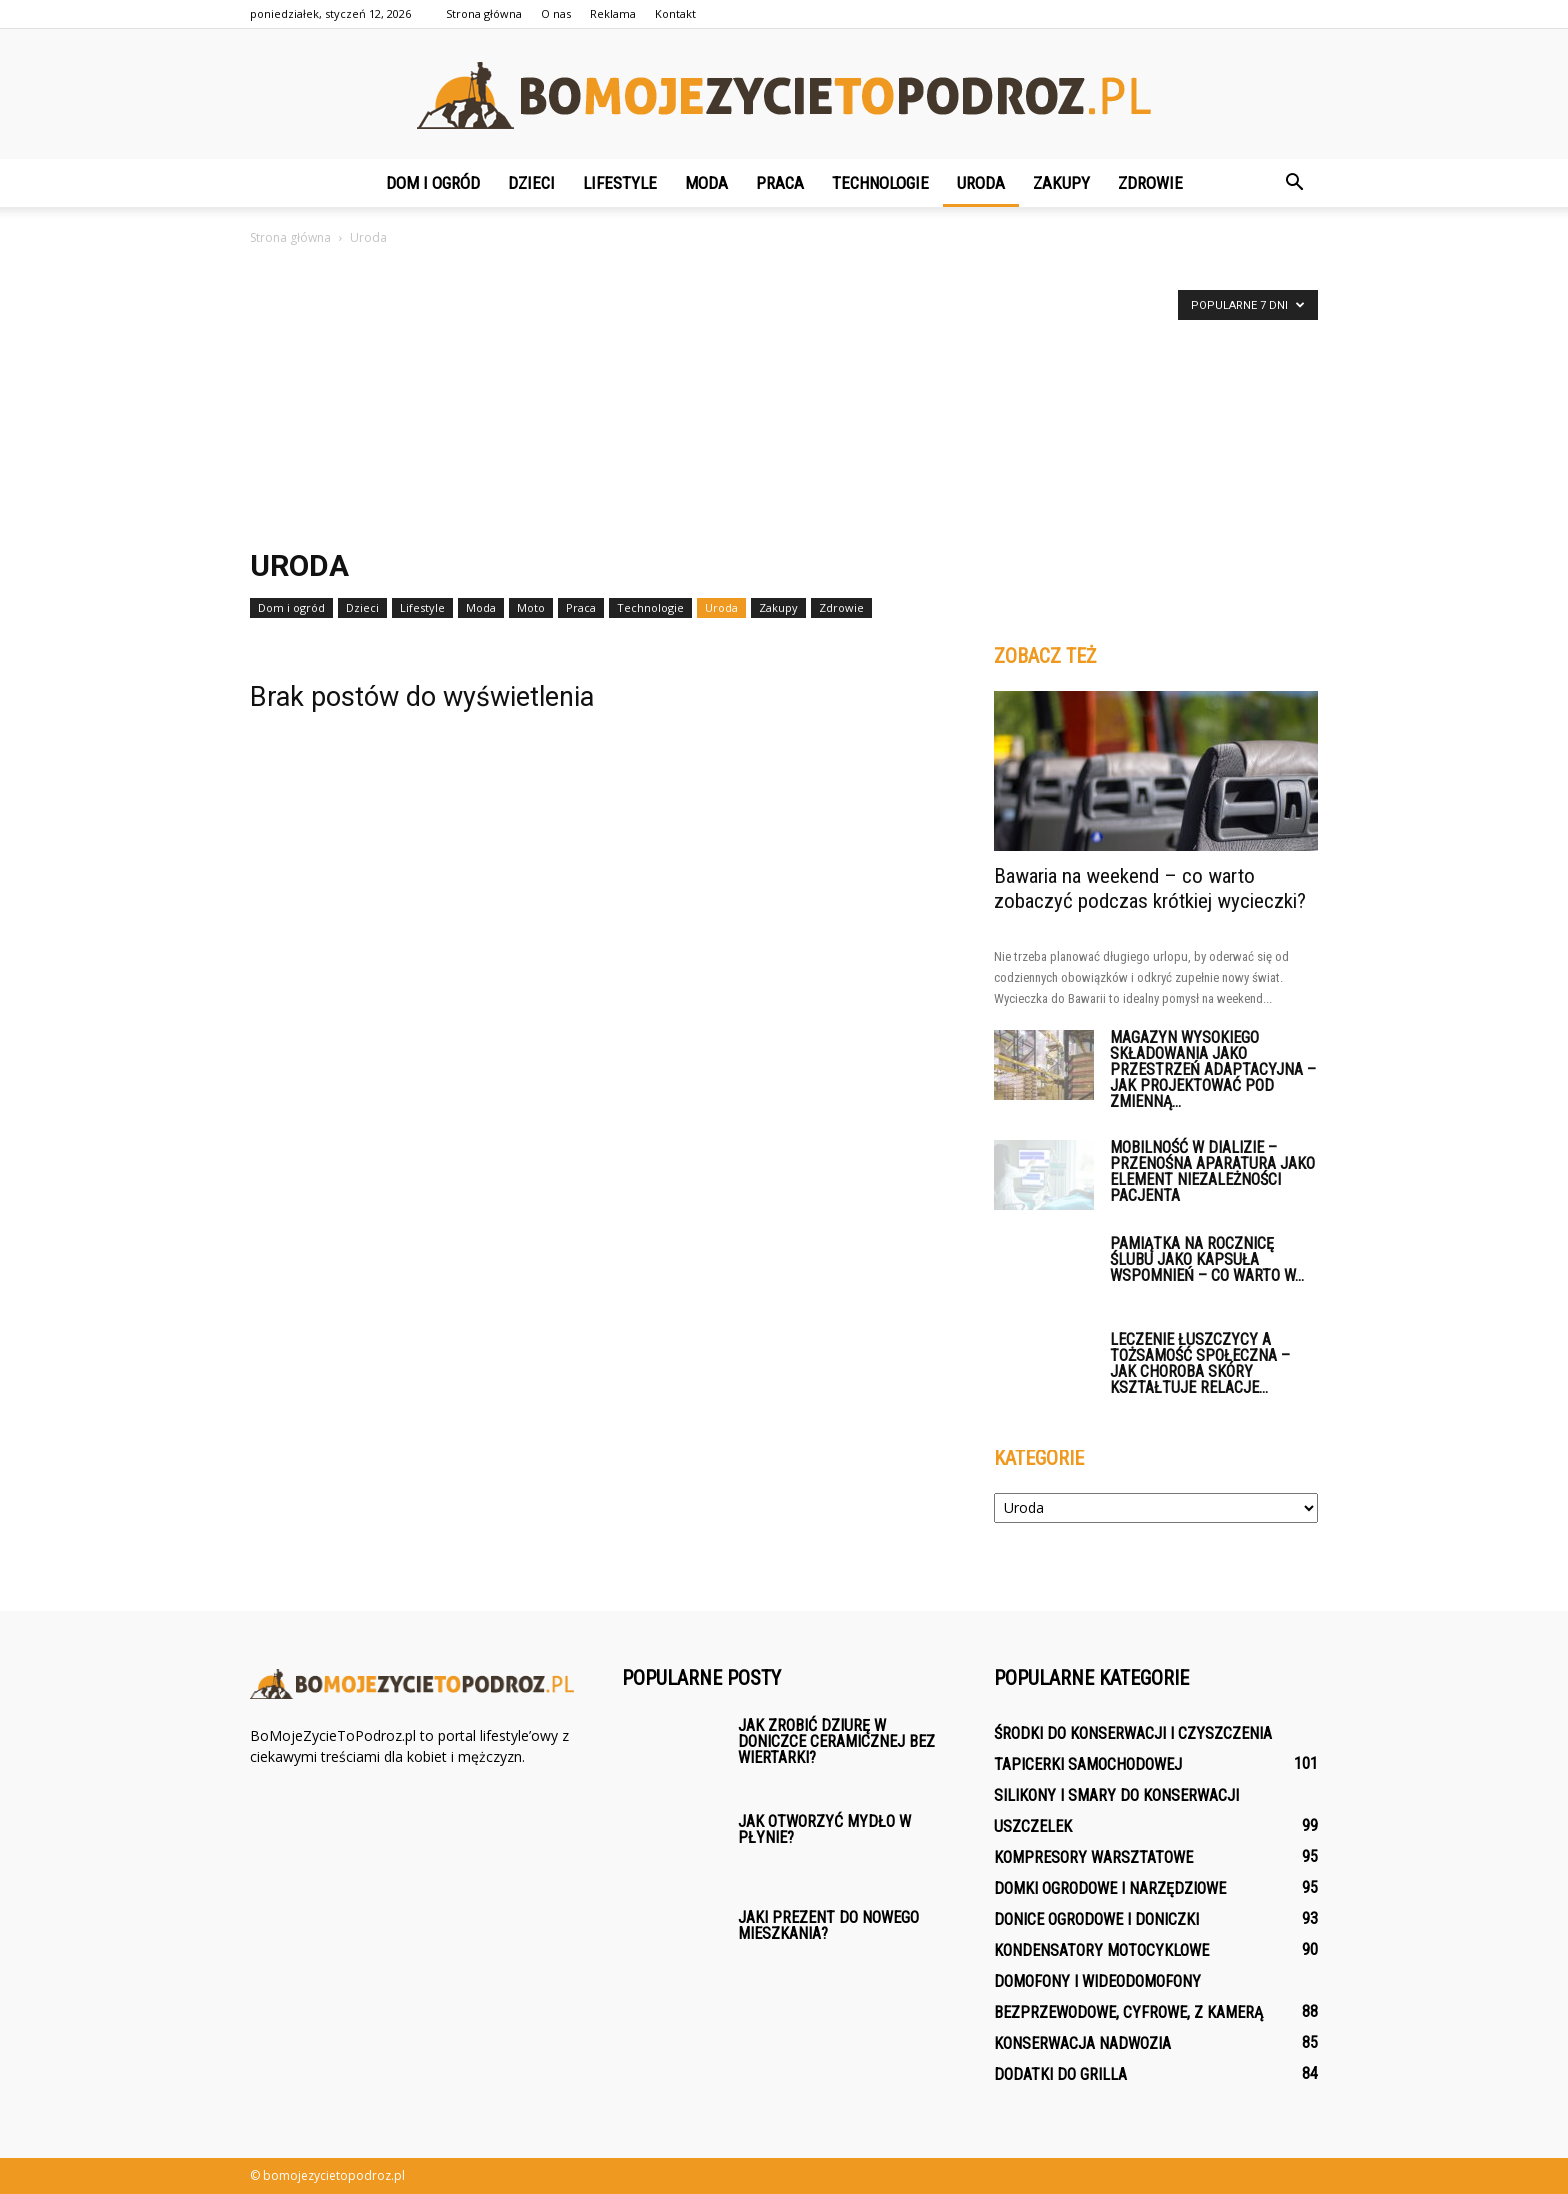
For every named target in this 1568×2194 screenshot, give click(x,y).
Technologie (880, 183)
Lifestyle (620, 183)
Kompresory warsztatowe (1093, 1857)
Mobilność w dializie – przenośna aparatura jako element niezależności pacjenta (1212, 1171)
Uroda (981, 183)
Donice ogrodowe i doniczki (1096, 1919)
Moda (706, 183)
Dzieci (531, 183)
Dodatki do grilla (1060, 2074)
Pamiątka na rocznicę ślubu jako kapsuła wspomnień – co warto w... (1207, 1259)
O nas (556, 13)
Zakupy (1061, 183)
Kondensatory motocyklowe (1101, 1950)
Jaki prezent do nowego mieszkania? (828, 1925)
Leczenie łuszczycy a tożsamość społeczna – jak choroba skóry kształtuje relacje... (1200, 1363)
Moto (531, 607)
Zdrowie (1150, 183)
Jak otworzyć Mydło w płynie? (824, 1829)
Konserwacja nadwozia (1082, 2043)
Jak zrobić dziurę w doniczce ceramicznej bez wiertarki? (836, 1741)
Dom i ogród (433, 183)
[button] (1294, 183)
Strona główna (484, 13)
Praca (780, 183)
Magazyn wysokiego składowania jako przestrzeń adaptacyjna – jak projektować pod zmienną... (1213, 1069)
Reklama (613, 13)
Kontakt (675, 13)
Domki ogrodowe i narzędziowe (1110, 1888)
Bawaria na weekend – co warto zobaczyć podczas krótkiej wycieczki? (1150, 888)
